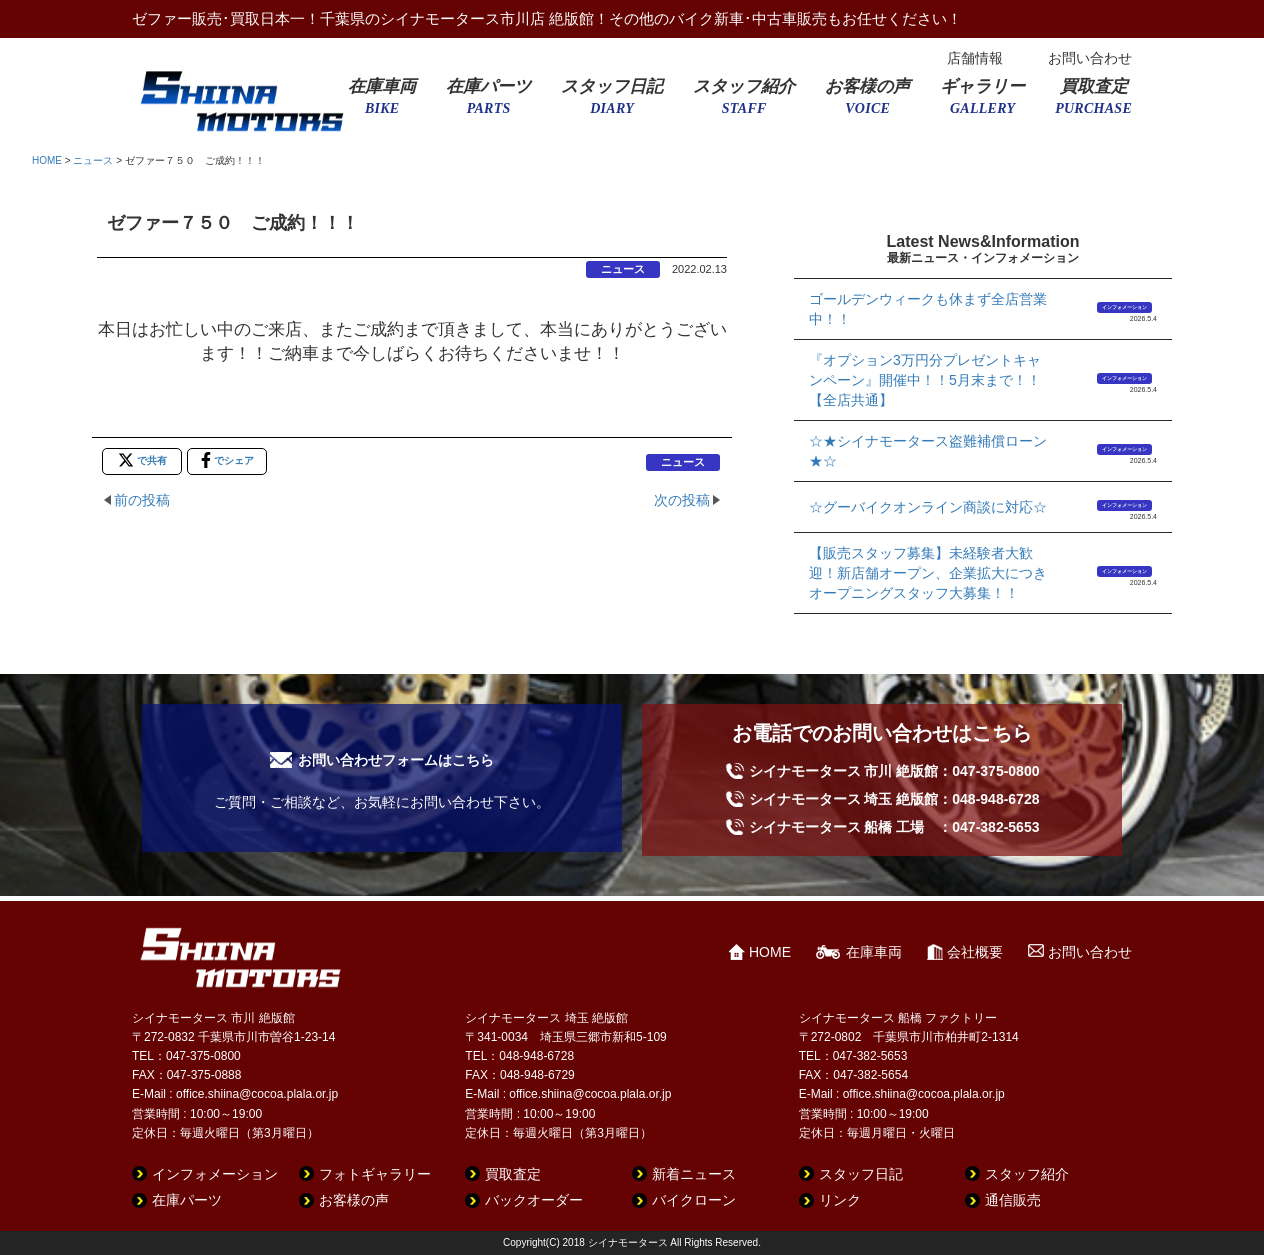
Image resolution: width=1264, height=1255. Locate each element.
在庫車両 (382, 103)
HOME (47, 160)
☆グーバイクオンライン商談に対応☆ (928, 507)
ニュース (93, 160)
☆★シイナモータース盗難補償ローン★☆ (928, 451)
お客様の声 (867, 103)
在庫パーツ (488, 103)
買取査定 (1093, 103)
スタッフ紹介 (744, 103)
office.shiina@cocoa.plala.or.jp (257, 1094)
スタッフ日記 (612, 103)
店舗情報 (975, 58)
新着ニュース (694, 1174)
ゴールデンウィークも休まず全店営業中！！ (928, 309)
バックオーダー (534, 1200)
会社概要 (975, 952)
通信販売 (1013, 1200)
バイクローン (694, 1200)
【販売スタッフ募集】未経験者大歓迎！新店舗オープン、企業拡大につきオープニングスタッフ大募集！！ (928, 573)
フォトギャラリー (375, 1174)
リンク (840, 1200)
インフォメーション (1124, 307)
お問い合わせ (1090, 58)
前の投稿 (142, 500)
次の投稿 (682, 500)
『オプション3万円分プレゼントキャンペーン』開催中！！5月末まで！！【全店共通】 (925, 380)
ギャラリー (982, 103)
